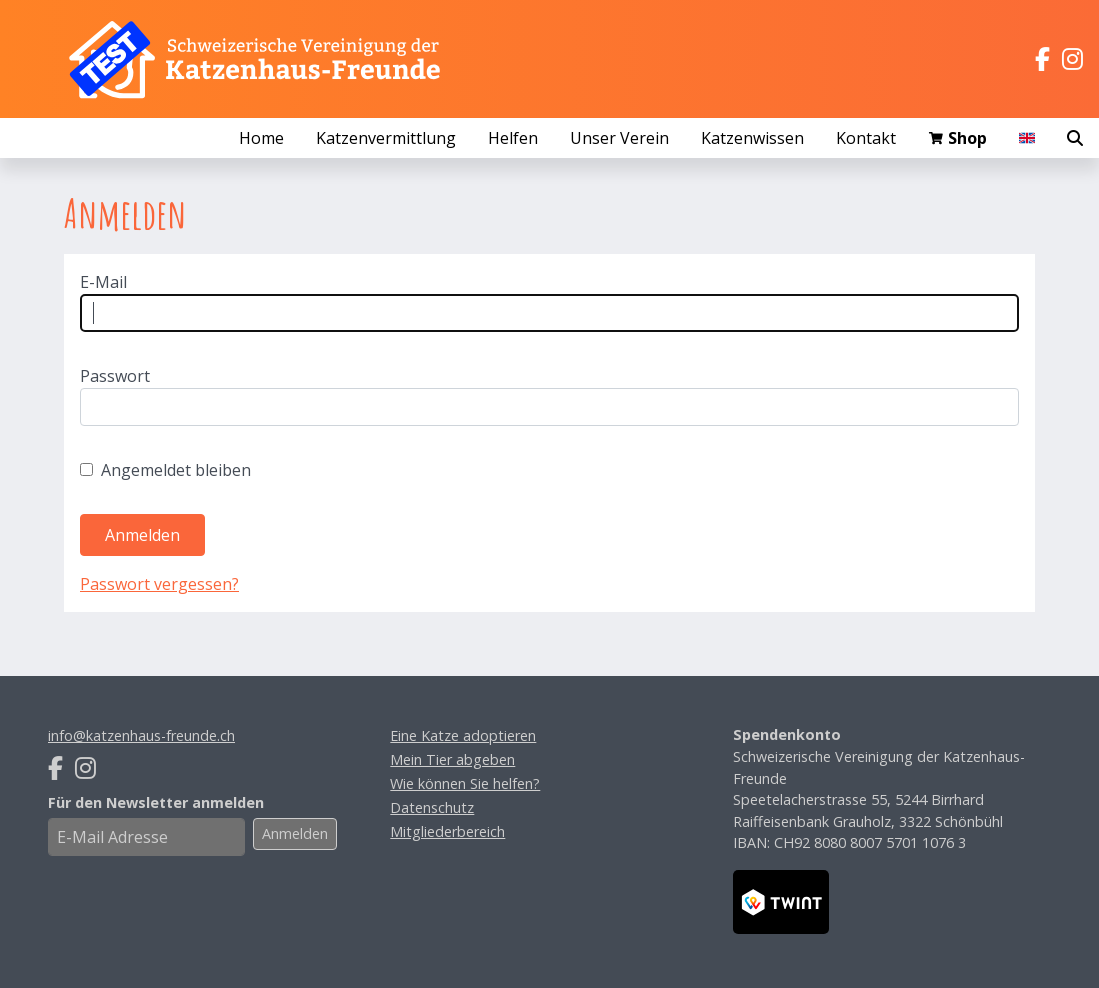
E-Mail (103, 282)
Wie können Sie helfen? (465, 783)
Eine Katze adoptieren (463, 735)
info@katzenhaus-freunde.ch (141, 735)
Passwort (115, 376)
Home (261, 138)
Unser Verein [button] (619, 138)
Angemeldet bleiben (176, 470)
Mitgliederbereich (447, 831)
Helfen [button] (513, 138)
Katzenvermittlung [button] (386, 138)
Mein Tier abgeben (452, 759)
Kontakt (866, 138)
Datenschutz (432, 807)
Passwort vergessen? (159, 584)
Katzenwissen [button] (752, 138)
